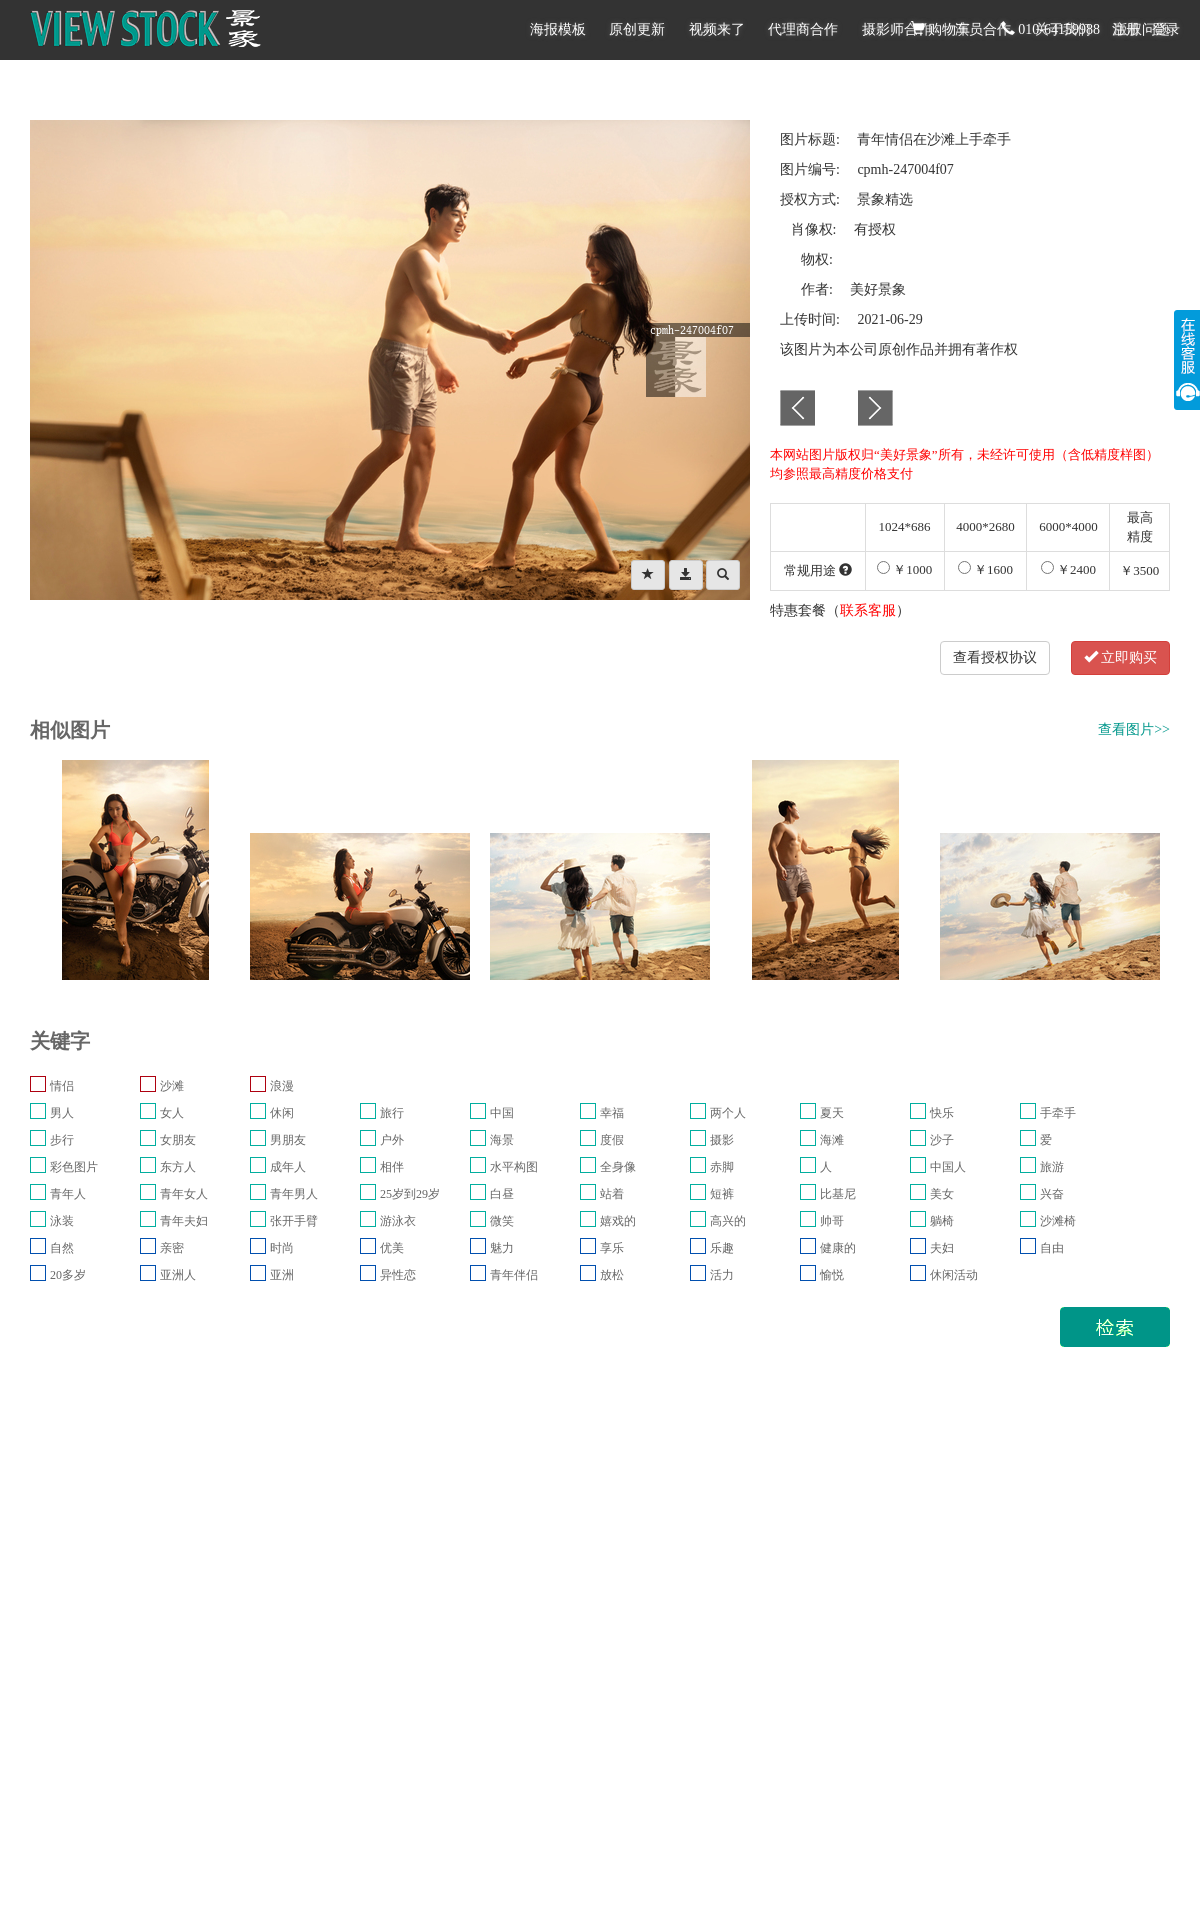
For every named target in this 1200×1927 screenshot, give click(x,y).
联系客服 (868, 610)
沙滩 (172, 1086)
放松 (612, 1275)
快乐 (942, 1113)
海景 (502, 1140)
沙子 (942, 1140)
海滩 (832, 1140)
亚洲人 (178, 1275)
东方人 (178, 1167)
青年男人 (294, 1194)
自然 (62, 1248)
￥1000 (904, 569)
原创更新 (637, 29)
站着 (612, 1194)
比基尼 (838, 1194)
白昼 (502, 1194)
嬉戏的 (618, 1221)
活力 (722, 1275)
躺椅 (942, 1221)
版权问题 (1142, 29)
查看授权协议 (995, 657)
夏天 (832, 1113)
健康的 (838, 1248)
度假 (612, 1140)
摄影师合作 (897, 29)
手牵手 (1058, 1113)
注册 (1126, 29)
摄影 (722, 1140)
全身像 (618, 1167)
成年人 (288, 1167)
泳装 (62, 1221)
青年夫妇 (184, 1221)
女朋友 (178, 1140)
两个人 (728, 1113)
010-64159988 (1050, 29)
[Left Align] (648, 575)
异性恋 (398, 1275)
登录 (1166, 29)
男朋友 (288, 1140)
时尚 (282, 1248)
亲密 (172, 1248)
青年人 (68, 1194)
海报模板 (558, 29)
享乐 (612, 1248)
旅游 (1052, 1167)
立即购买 (1121, 657)
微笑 (502, 1221)
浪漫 (282, 1086)
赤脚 (722, 1167)
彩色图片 (74, 1167)
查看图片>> (1134, 729)
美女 (942, 1194)
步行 (62, 1140)
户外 (392, 1140)
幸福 (612, 1113)
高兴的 (728, 1221)
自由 (1052, 1248)
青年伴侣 (514, 1275)
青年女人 (184, 1194)
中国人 (948, 1167)
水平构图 (514, 1167)
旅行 (392, 1113)
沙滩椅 (1058, 1221)
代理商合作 (803, 29)
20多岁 (68, 1275)
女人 (172, 1113)
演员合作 (983, 29)
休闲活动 (954, 1275)
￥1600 (985, 569)
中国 (502, 1113)
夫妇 (942, 1248)
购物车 (941, 29)
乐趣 (722, 1248)
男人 (62, 1113)
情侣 (62, 1086)
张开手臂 (294, 1221)
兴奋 (1052, 1194)
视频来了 (717, 29)
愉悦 (832, 1275)
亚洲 (282, 1275)
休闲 (282, 1113)
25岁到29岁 (410, 1194)
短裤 (722, 1194)
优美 (392, 1248)
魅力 (502, 1248)
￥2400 (1068, 569)
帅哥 (832, 1221)
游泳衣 (398, 1221)
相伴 (392, 1167)
